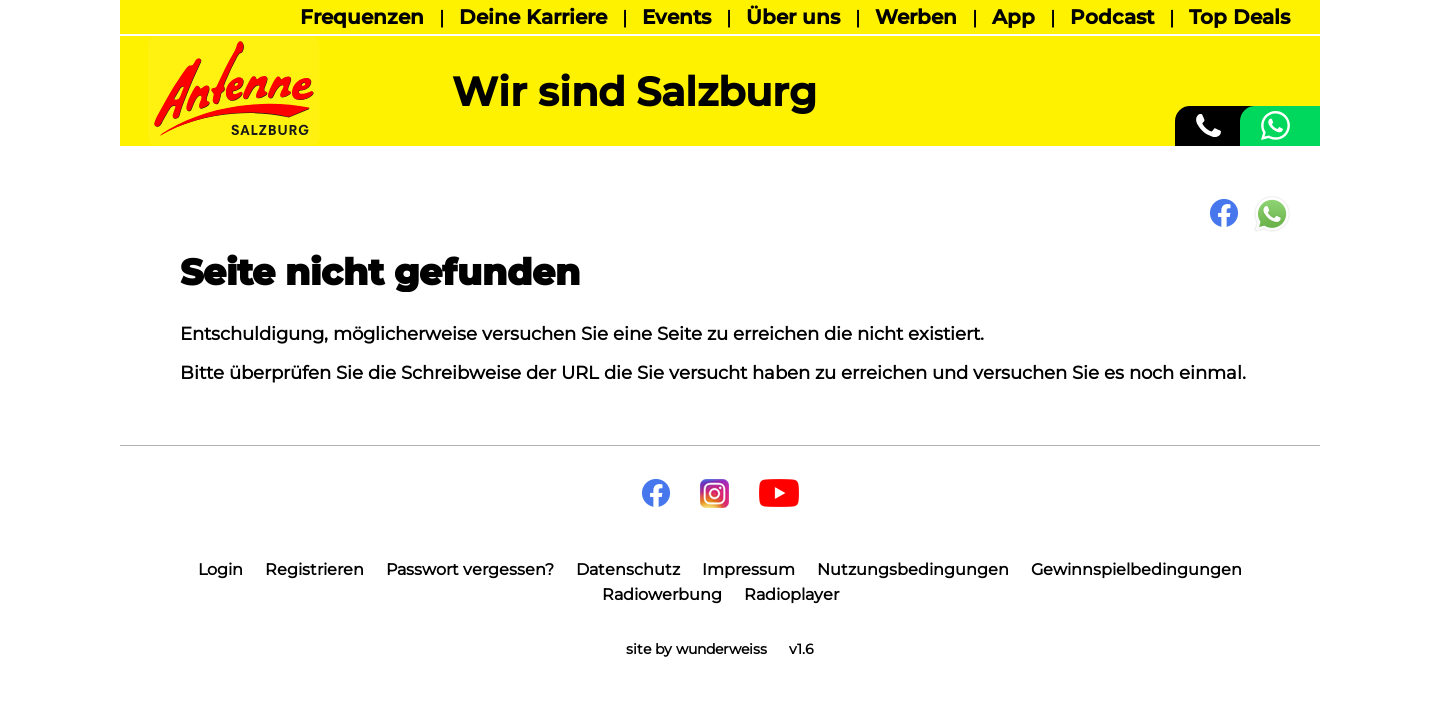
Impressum (748, 569)
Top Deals (1239, 17)
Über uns (793, 17)
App (1013, 17)
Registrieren (314, 569)
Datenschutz (628, 569)
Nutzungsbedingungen (913, 569)
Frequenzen (362, 17)
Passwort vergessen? (470, 569)
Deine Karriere (533, 17)
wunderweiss (721, 649)
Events (676, 17)
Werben (916, 17)
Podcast (1112, 17)
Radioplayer (791, 594)
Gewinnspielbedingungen (1136, 569)
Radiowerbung (662, 594)
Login (220, 569)
